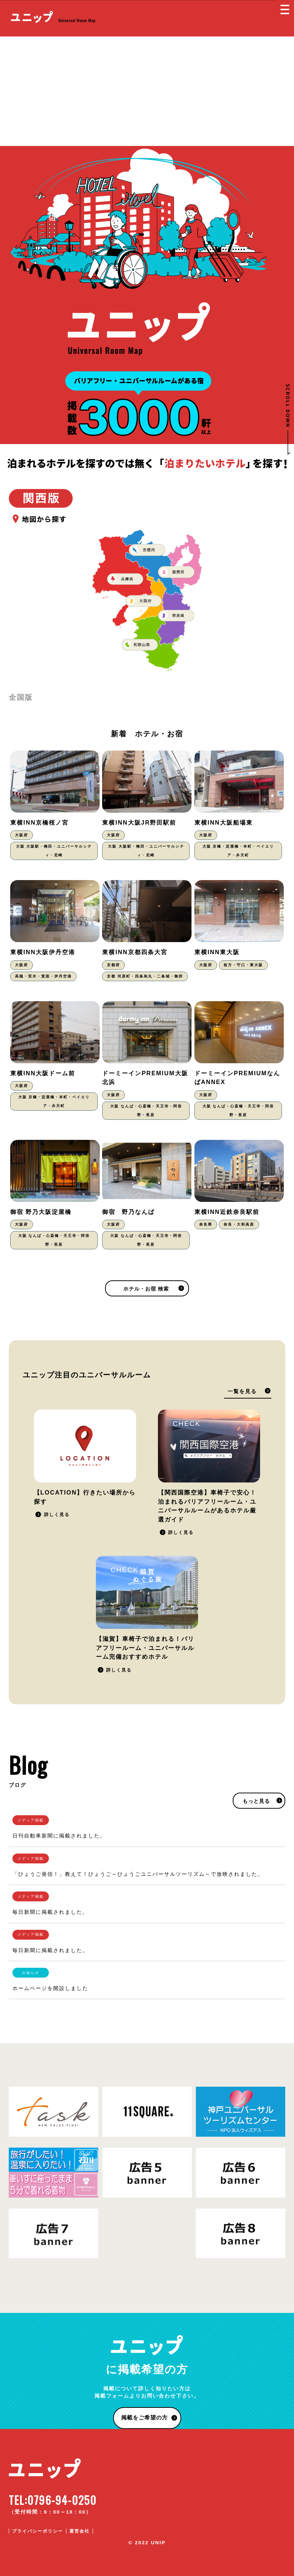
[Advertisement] (147, 91)
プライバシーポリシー (37, 2531)
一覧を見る (242, 1391)
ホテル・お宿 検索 (146, 1289)
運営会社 (79, 2531)
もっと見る (256, 1801)
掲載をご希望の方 (144, 2417)
